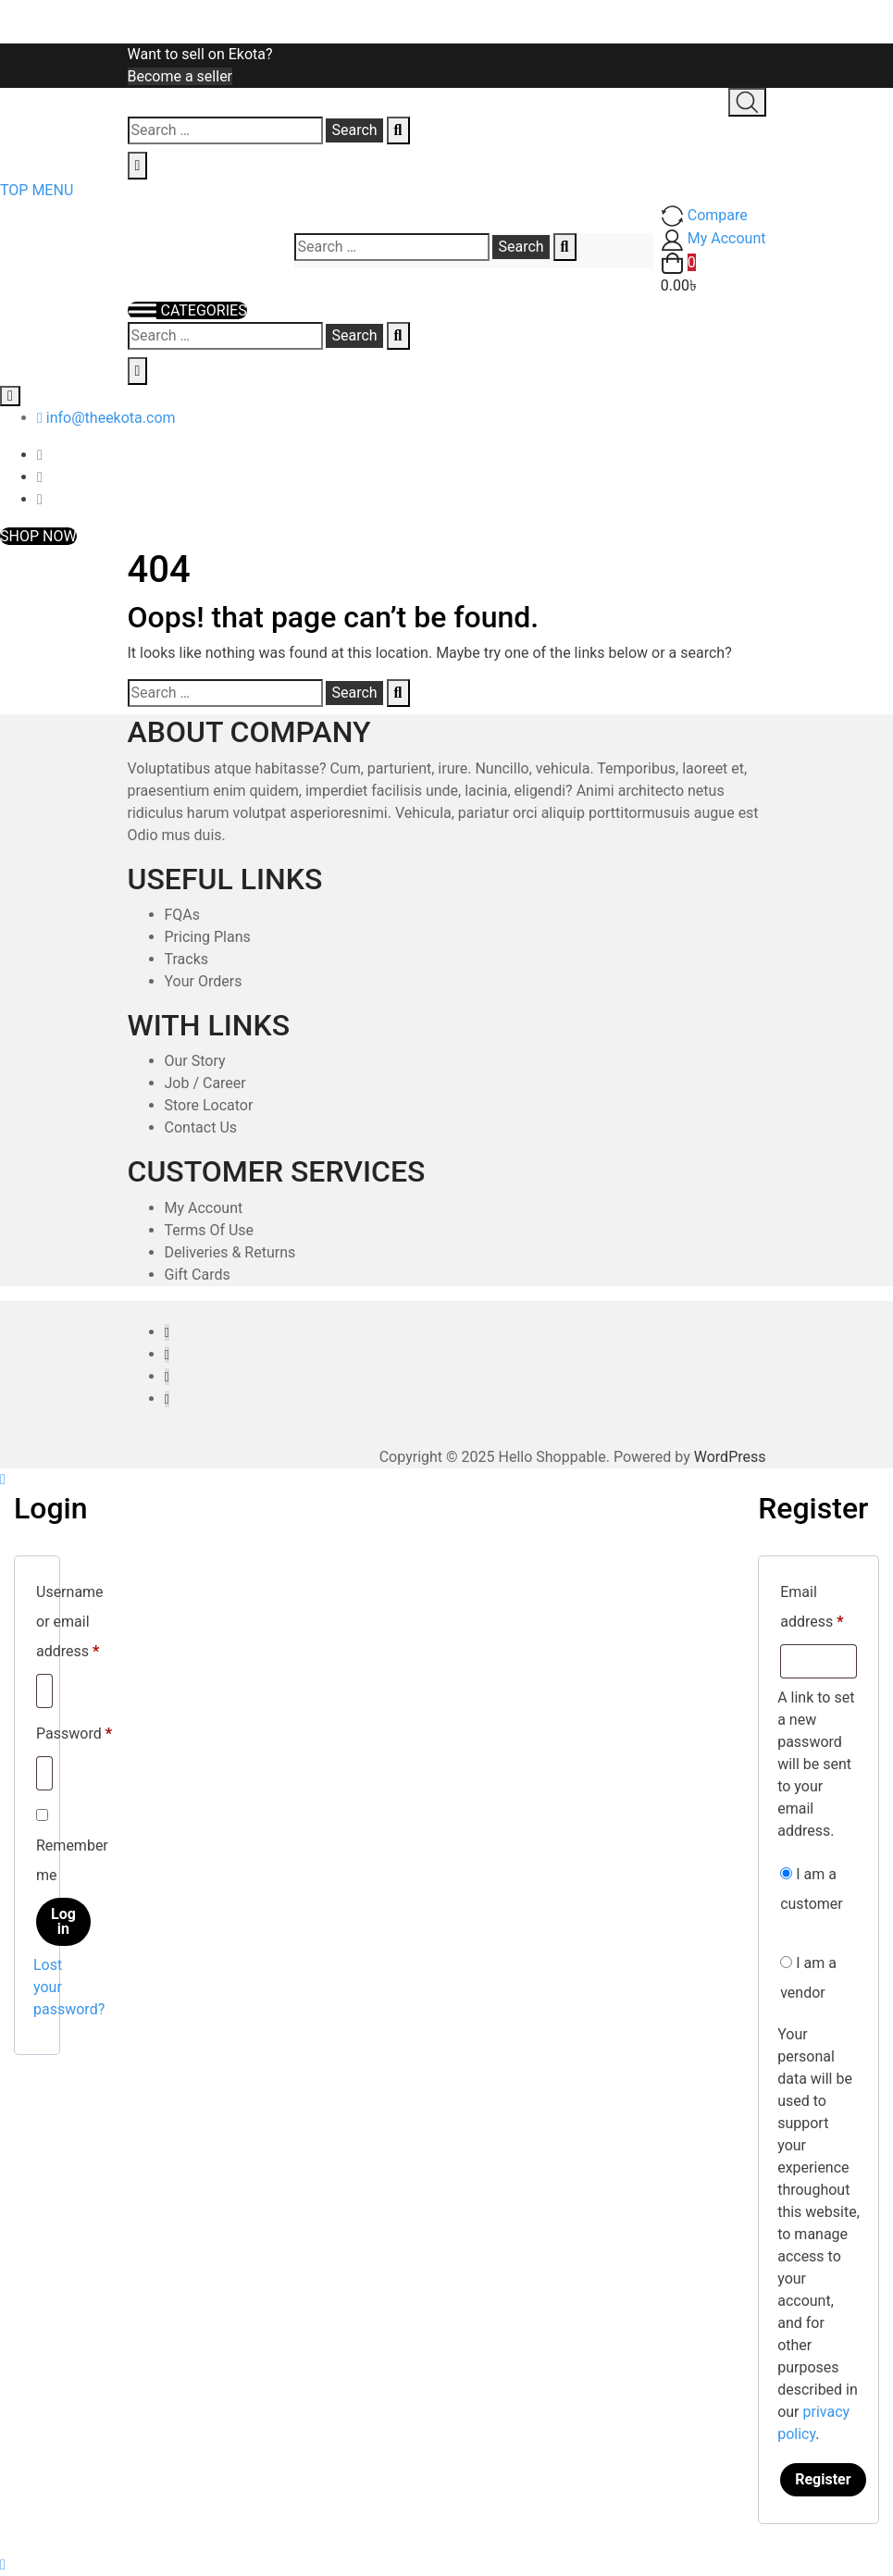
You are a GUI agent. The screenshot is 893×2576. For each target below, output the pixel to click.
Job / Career (205, 1083)
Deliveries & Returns (230, 1252)
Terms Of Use (209, 1230)
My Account (204, 1208)
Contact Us (201, 1127)
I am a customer (811, 1889)
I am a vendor (808, 1977)
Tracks (187, 959)
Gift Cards (197, 1274)
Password (74, 1730)
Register (822, 2479)
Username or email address (70, 1621)
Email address (818, 1606)
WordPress (730, 1457)
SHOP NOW (38, 536)
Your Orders (203, 981)
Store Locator (209, 1105)
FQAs (183, 914)
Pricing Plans (208, 937)
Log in (63, 1921)
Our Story (195, 1061)
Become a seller (180, 76)
